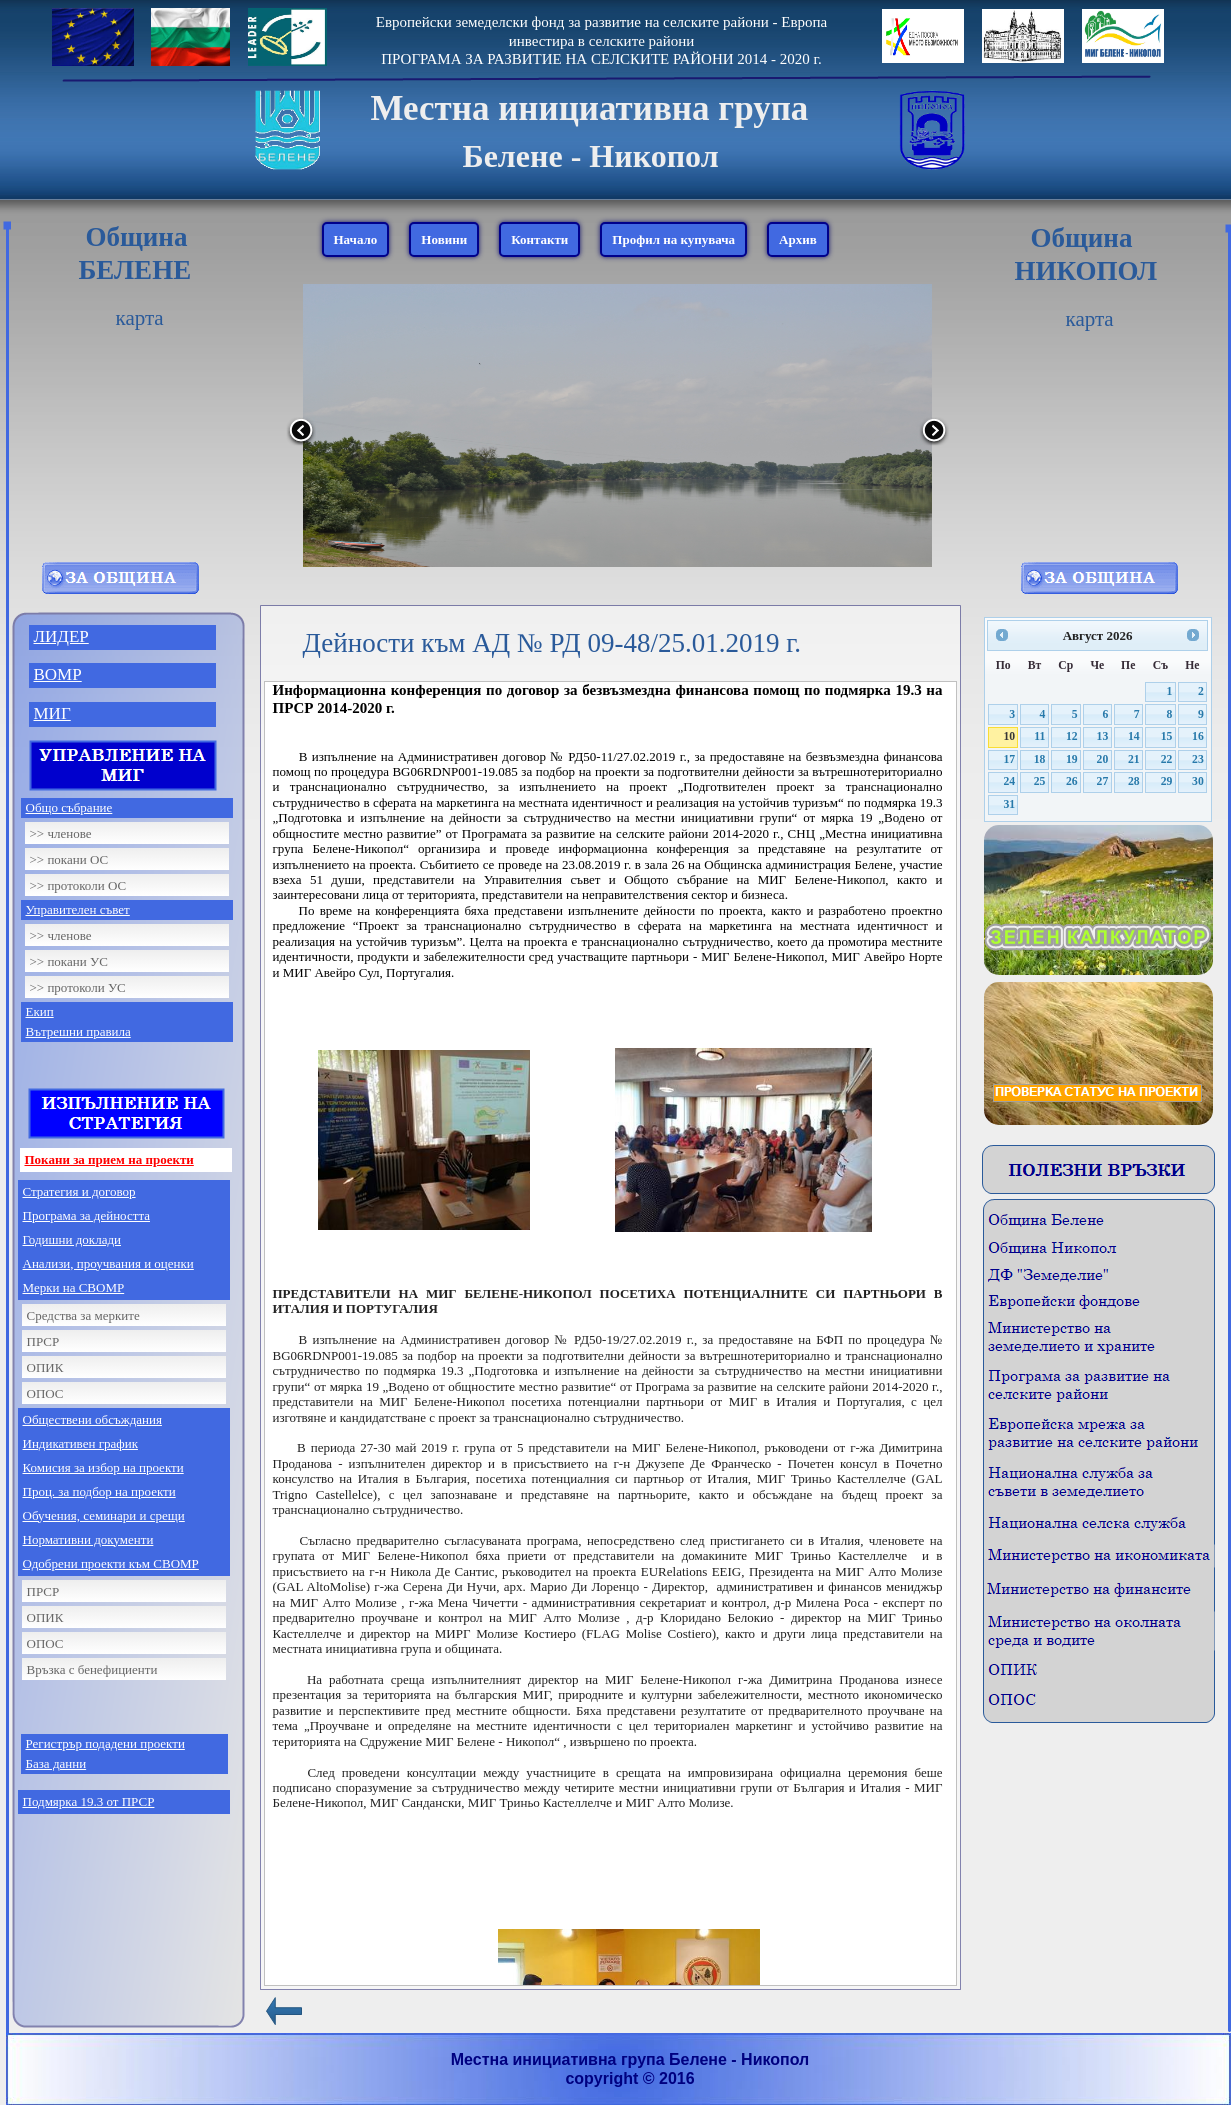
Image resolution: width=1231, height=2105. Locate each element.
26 (1072, 781)
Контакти (539, 239)
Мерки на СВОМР (74, 1287)
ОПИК (45, 1367)
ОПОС (45, 1393)
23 (1198, 759)
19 (1072, 759)
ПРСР (43, 1341)
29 (1167, 781)
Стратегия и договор (79, 1191)
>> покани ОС (69, 859)
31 (1009, 804)
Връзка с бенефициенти (92, 1669)
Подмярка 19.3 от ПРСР (89, 1801)
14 (1134, 736)
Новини (444, 239)
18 (1040, 759)
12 (1072, 736)
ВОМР (58, 674)
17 (1009, 759)
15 (1167, 736)
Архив (798, 239)
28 (1134, 781)
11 (1039, 736)
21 (1134, 759)
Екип (40, 1011)
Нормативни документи (88, 1539)
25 (1040, 781)
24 (1009, 781)
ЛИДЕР (61, 636)
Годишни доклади (72, 1239)
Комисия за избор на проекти (103, 1467)
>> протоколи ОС (78, 885)
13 (1103, 736)
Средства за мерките (83, 1315)
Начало (356, 239)
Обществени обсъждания (92, 1419)
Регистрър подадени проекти (105, 1743)
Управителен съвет (78, 909)
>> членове (61, 833)
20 (1103, 759)
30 (1198, 781)
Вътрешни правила (78, 1031)
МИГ (52, 713)
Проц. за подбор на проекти (99, 1491)
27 (1103, 781)
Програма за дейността (87, 1215)
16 (1198, 736)
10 (1009, 736)
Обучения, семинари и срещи (104, 1515)
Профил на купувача (673, 239)
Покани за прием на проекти (109, 1159)
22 (1167, 759)
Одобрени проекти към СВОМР (111, 1563)
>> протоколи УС (78, 987)
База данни (56, 1763)
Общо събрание (69, 807)
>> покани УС (69, 961)
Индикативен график (80, 1443)
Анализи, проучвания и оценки (108, 1263)
